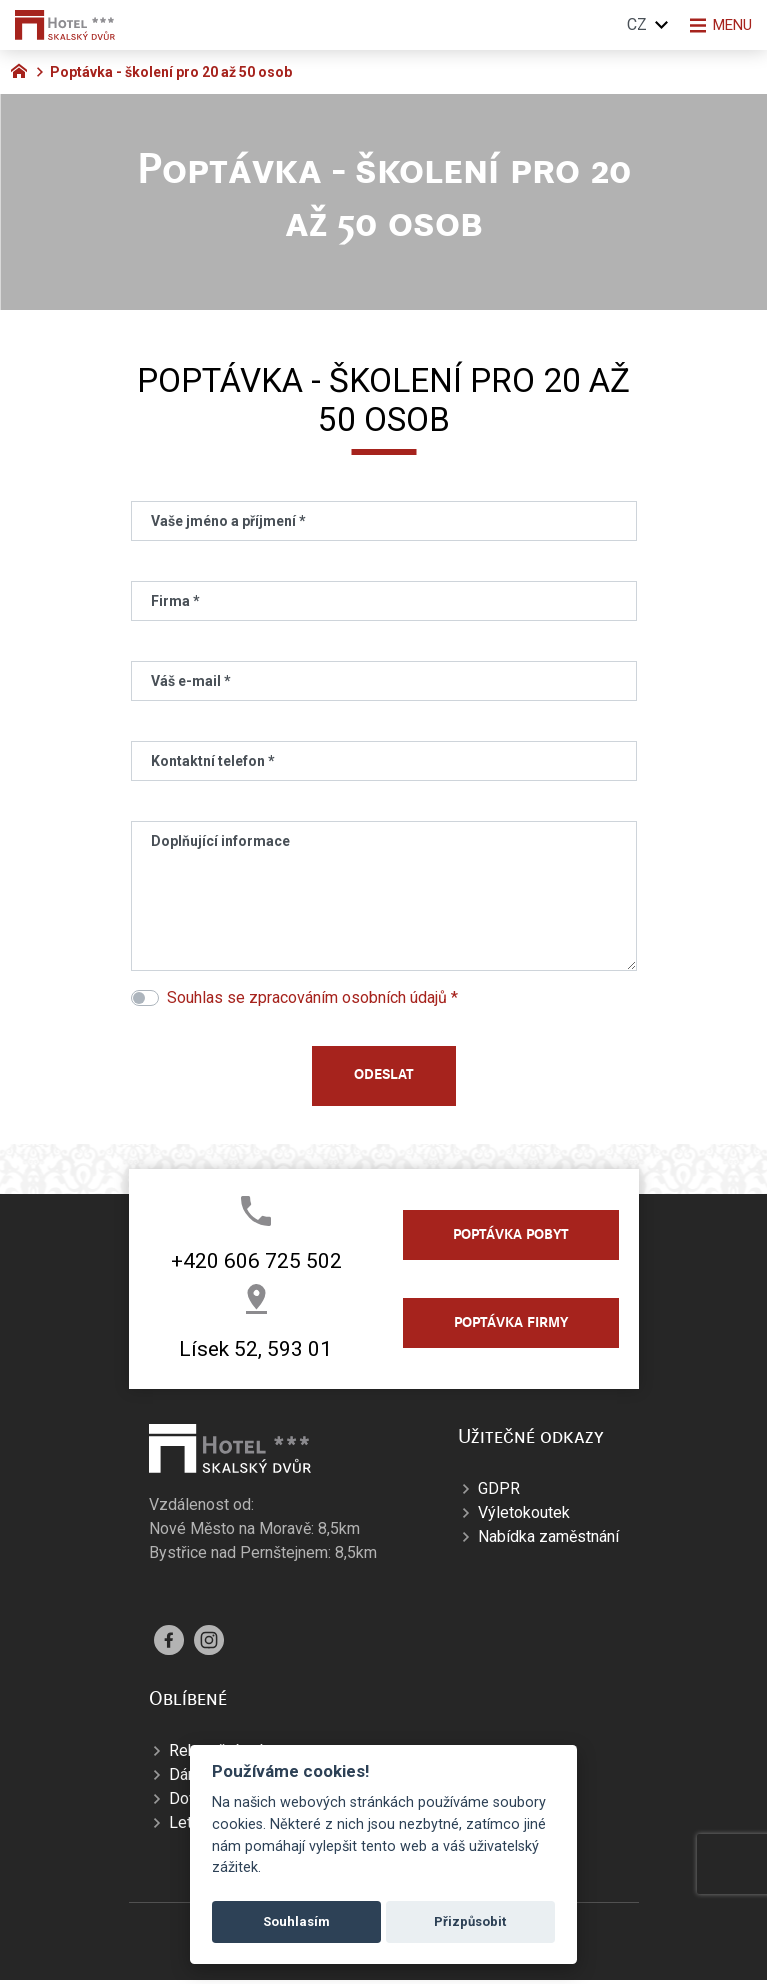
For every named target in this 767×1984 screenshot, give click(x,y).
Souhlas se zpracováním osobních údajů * (312, 997)
